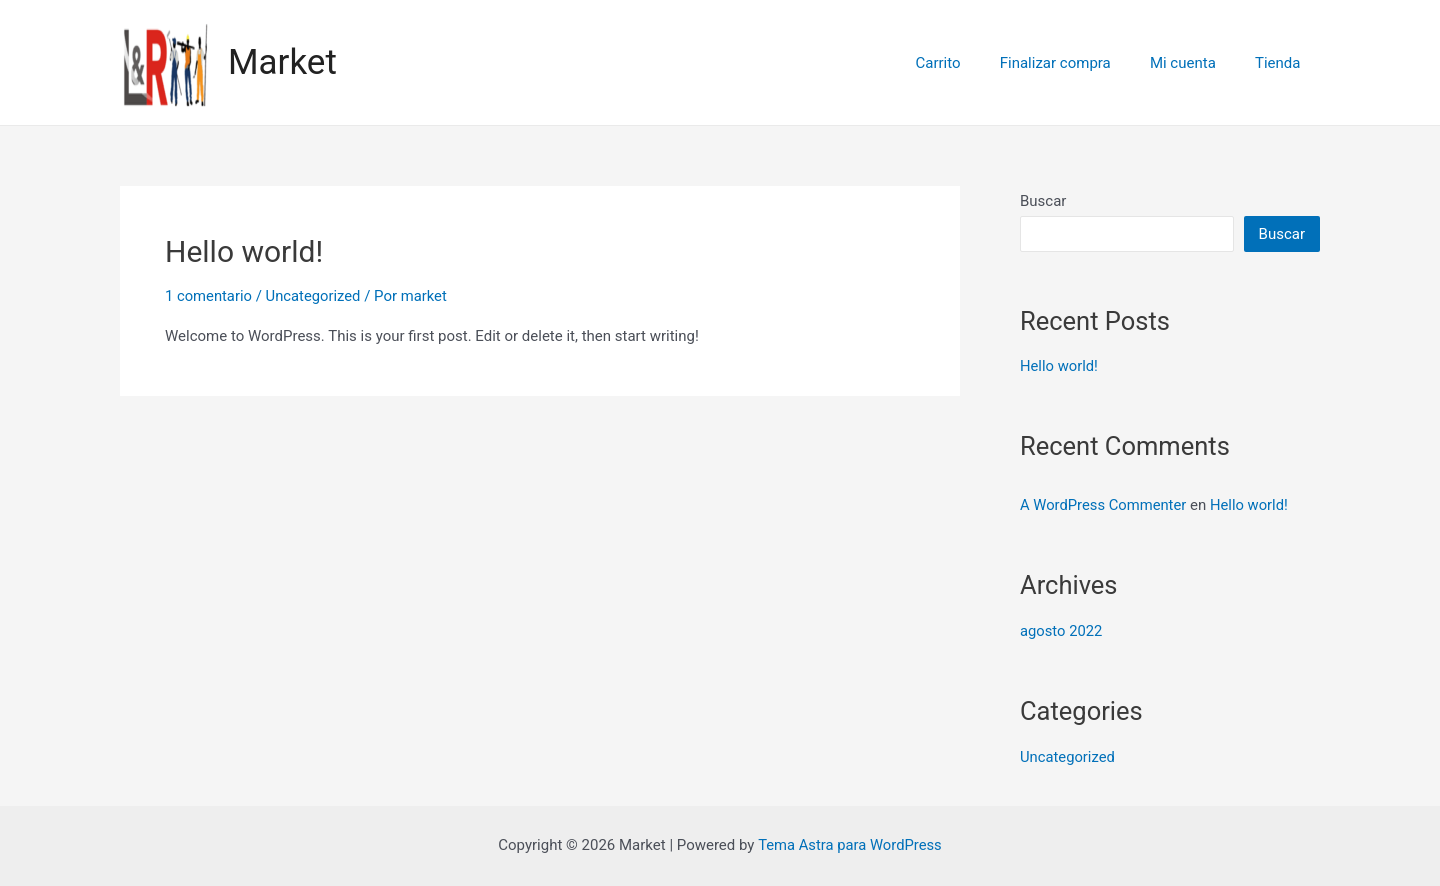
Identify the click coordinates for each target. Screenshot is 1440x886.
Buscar (1043, 201)
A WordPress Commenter (1104, 505)
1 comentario (209, 296)
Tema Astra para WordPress (850, 845)
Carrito (970, 63)
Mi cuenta (1197, 63)
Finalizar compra (1078, 63)
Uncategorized (315, 296)
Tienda (1282, 63)
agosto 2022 (1062, 631)
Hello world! (244, 251)
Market (282, 62)
